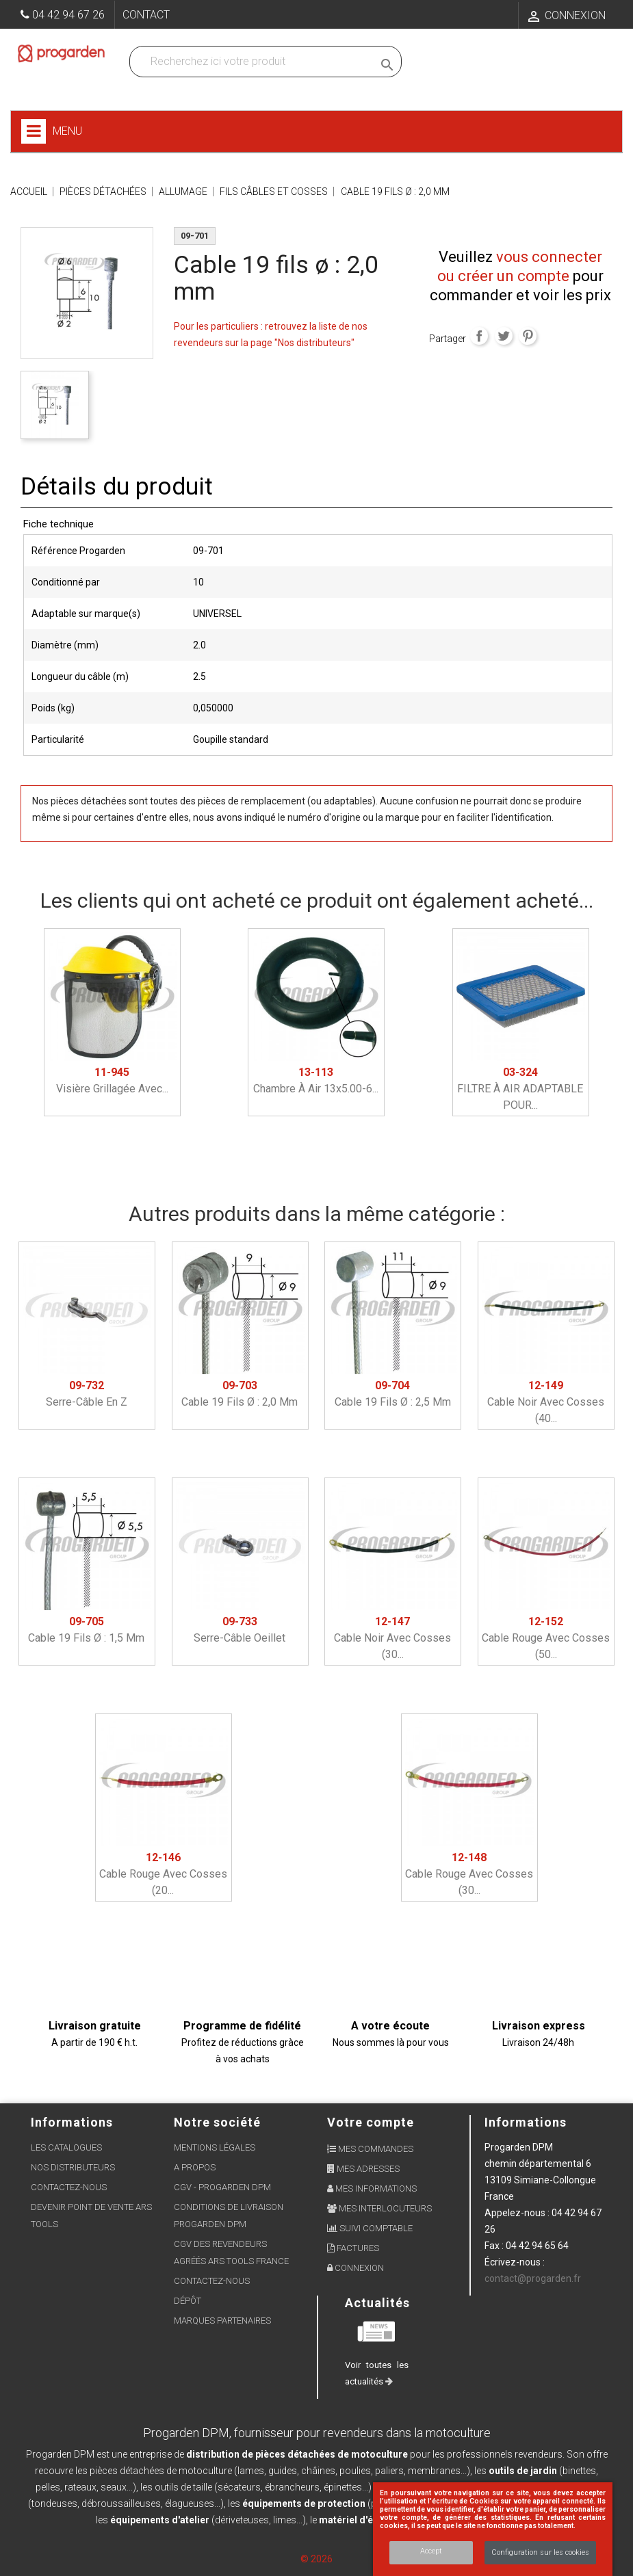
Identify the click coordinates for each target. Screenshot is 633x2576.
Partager (479, 336)
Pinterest (528, 336)
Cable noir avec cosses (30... (392, 1638)
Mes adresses (363, 2169)
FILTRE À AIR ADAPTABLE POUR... (520, 1089)
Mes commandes (370, 2149)
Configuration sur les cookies (540, 2552)
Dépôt (187, 2301)
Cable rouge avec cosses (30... (469, 1874)
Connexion (355, 2268)
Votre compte (370, 2122)
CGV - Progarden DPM (222, 2187)
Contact (146, 14)
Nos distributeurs (73, 2167)
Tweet (504, 336)
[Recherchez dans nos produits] (254, 62)
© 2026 (316, 2558)
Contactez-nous (69, 2187)
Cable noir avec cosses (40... (545, 1402)
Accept (431, 2551)
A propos (195, 2167)
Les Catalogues (66, 2147)
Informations (526, 2122)
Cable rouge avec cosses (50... (546, 1638)
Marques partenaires (222, 2320)
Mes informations (372, 2188)
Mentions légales (214, 2147)
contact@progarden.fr (533, 2278)
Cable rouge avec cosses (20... (163, 1874)
